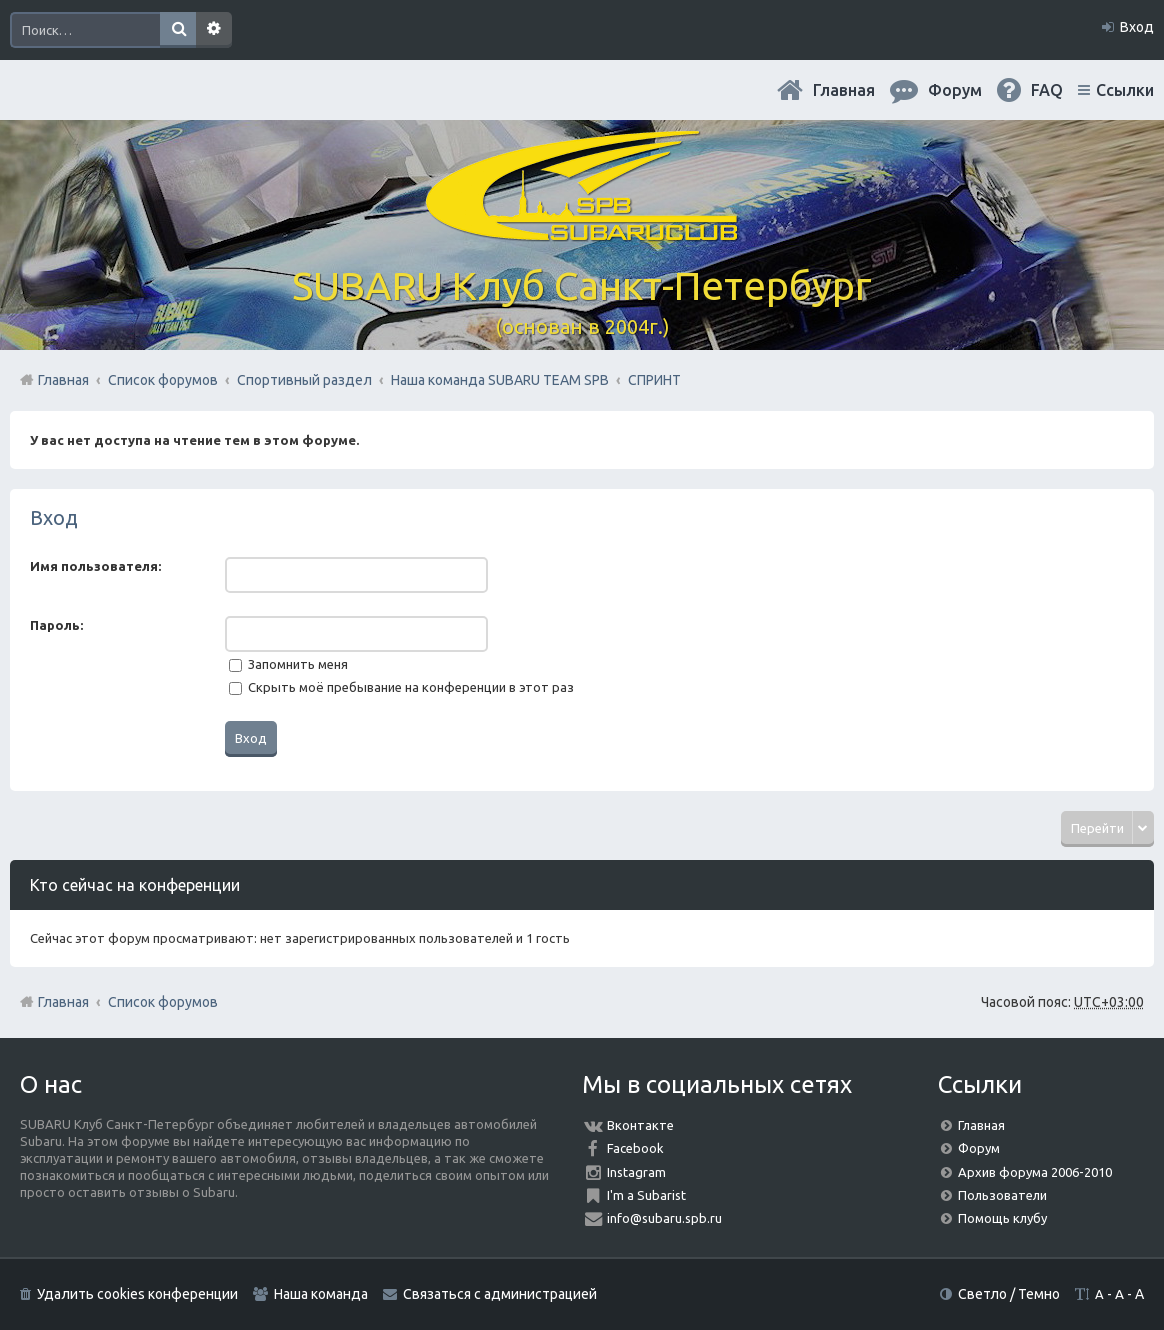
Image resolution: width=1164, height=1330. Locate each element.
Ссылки (1125, 90)
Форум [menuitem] (955, 90)
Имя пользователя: (95, 566)
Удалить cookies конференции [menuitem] (137, 1294)
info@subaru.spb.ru (664, 1218)
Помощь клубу (1002, 1218)
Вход (54, 517)
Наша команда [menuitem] (321, 1294)
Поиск (178, 30)
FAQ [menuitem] (1047, 90)
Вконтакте (640, 1125)
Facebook (635, 1148)
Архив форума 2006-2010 (1035, 1172)
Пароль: (56, 625)
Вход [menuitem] (1137, 27)
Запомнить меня (288, 664)
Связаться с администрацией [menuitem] (500, 1294)
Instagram (636, 1172)
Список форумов (163, 1002)
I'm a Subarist (646, 1195)
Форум (979, 1148)
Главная (844, 90)
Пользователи (1002, 1195)
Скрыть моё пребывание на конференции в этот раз (401, 687)
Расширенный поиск (214, 30)
